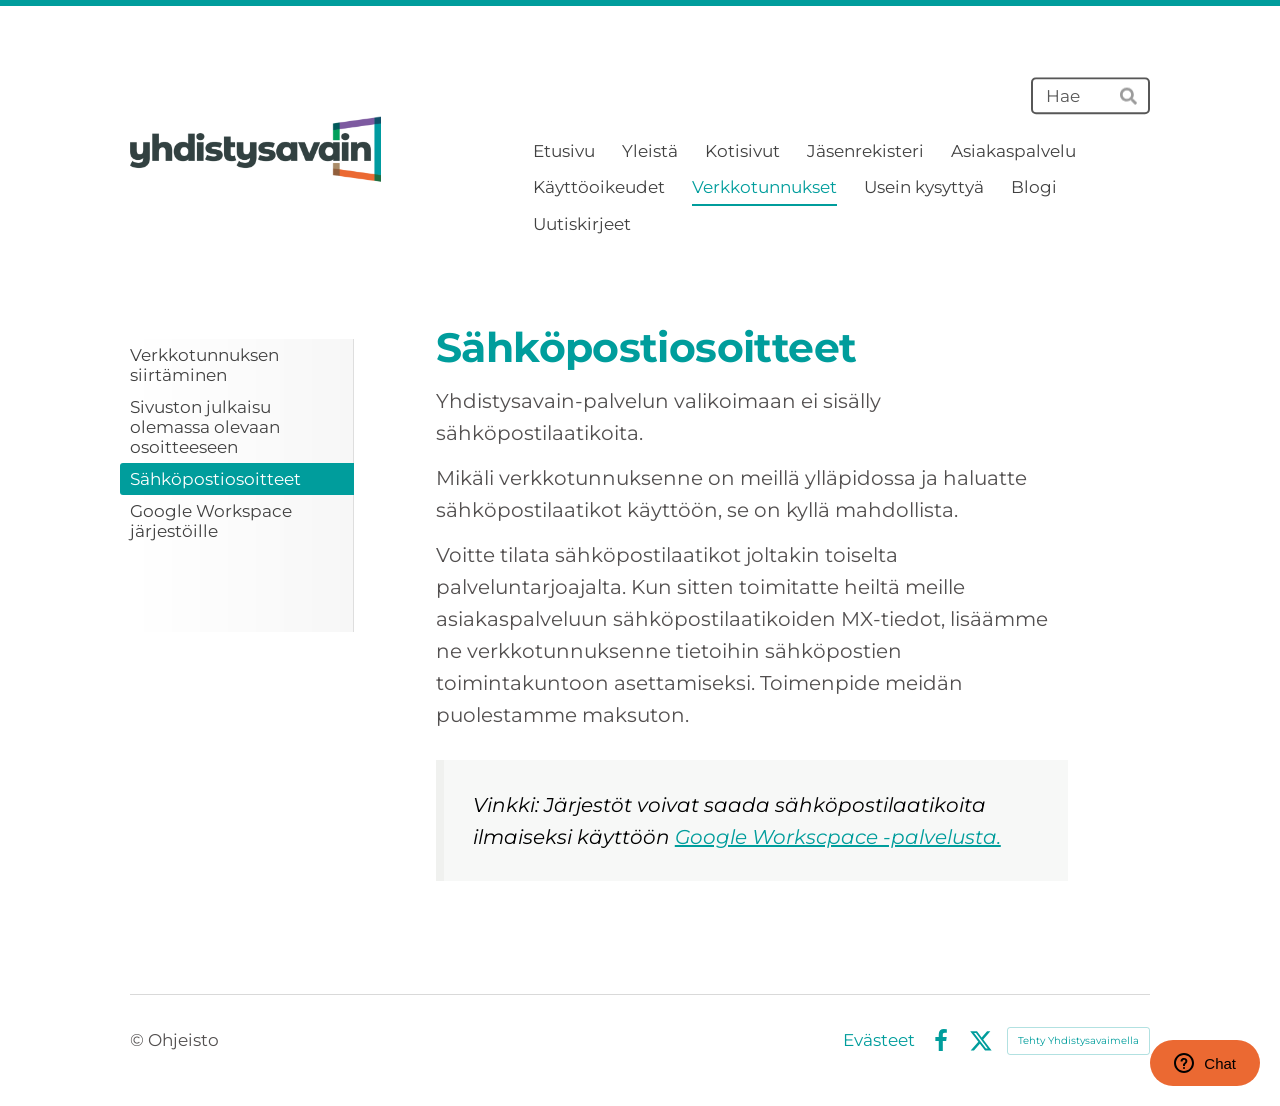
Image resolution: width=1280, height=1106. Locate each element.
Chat (1205, 1063)
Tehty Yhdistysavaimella (1078, 1040)
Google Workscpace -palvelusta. (838, 837)
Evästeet (879, 1040)
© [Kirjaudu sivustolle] (139, 1040)
